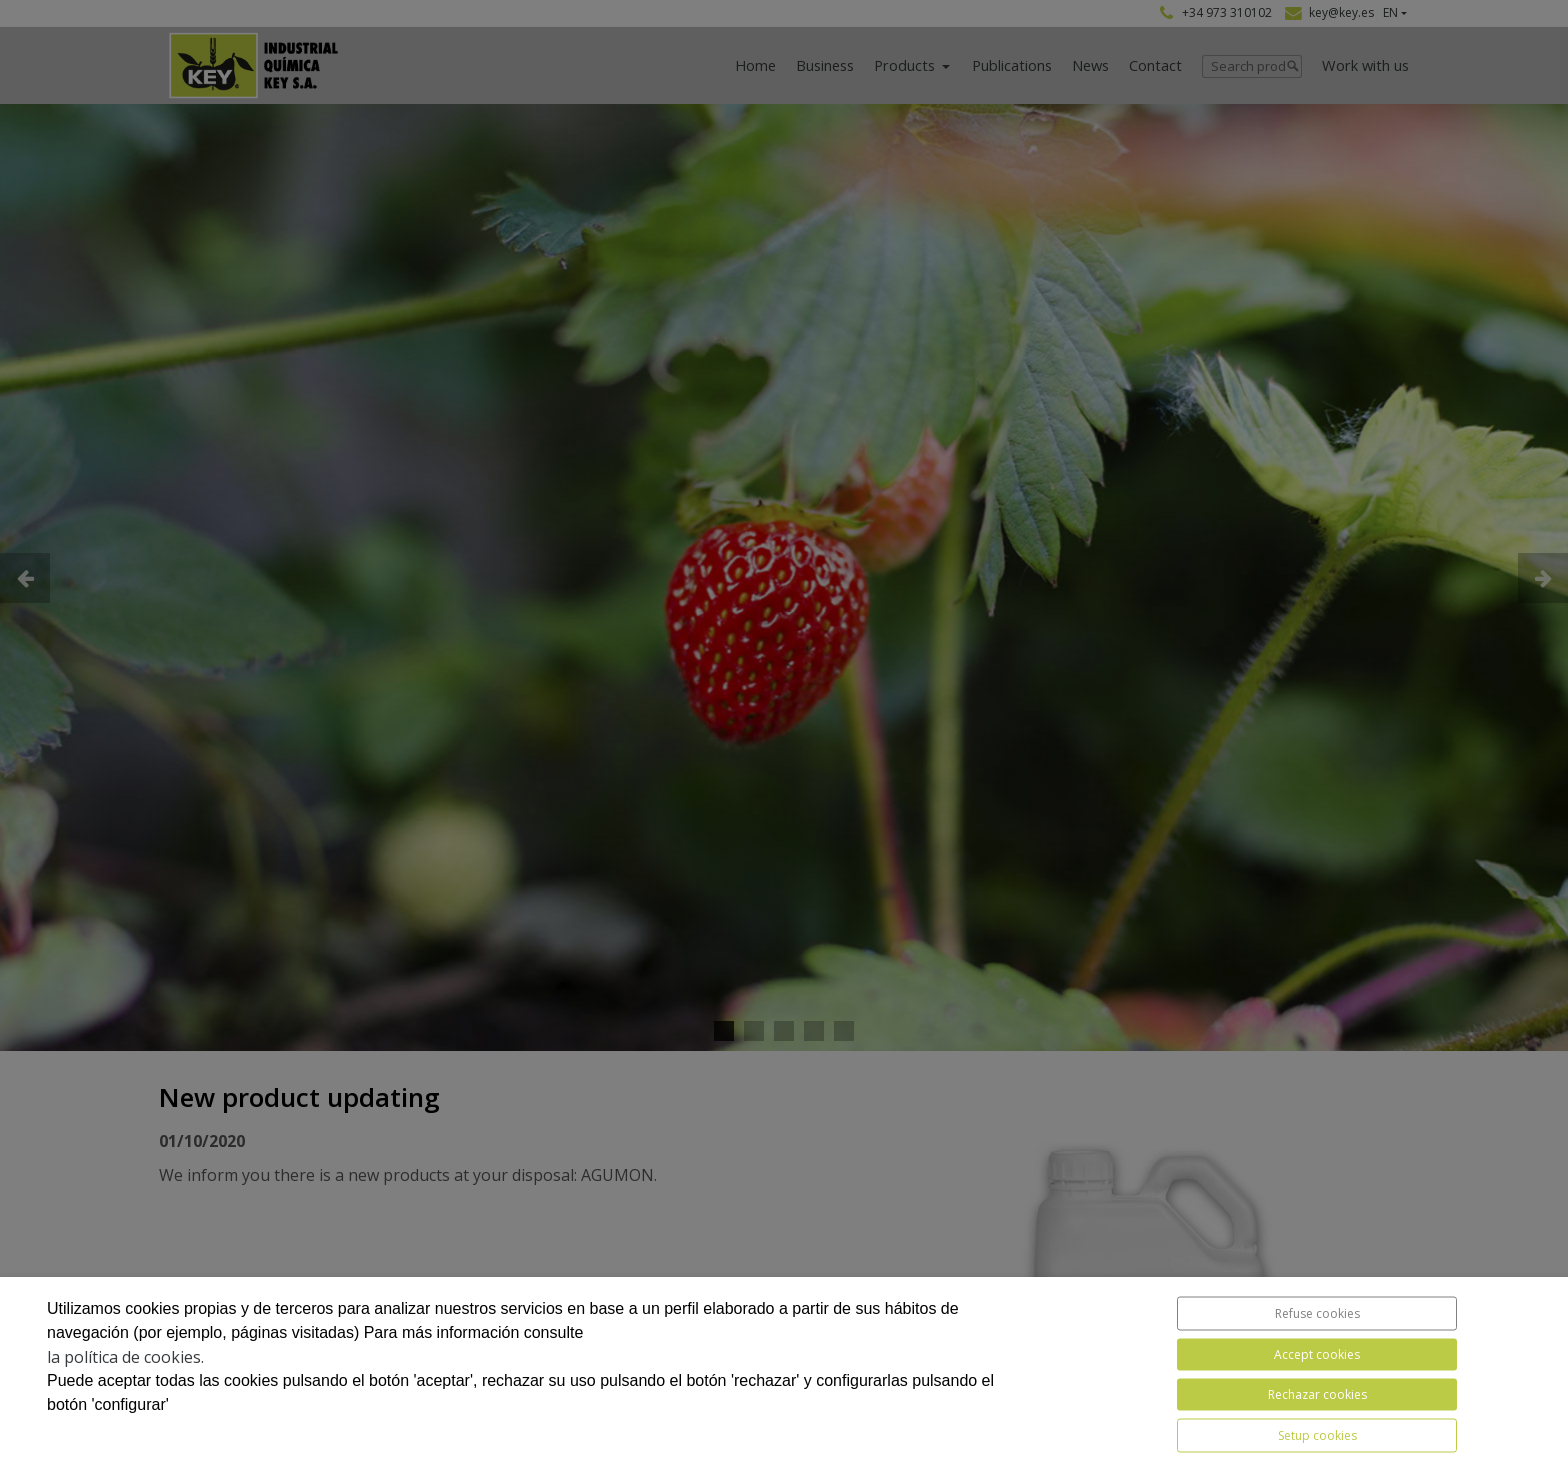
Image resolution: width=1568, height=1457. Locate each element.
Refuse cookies (1317, 1313)
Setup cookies (1317, 1435)
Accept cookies (1317, 1354)
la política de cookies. (125, 1357)
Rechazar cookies (1317, 1394)
